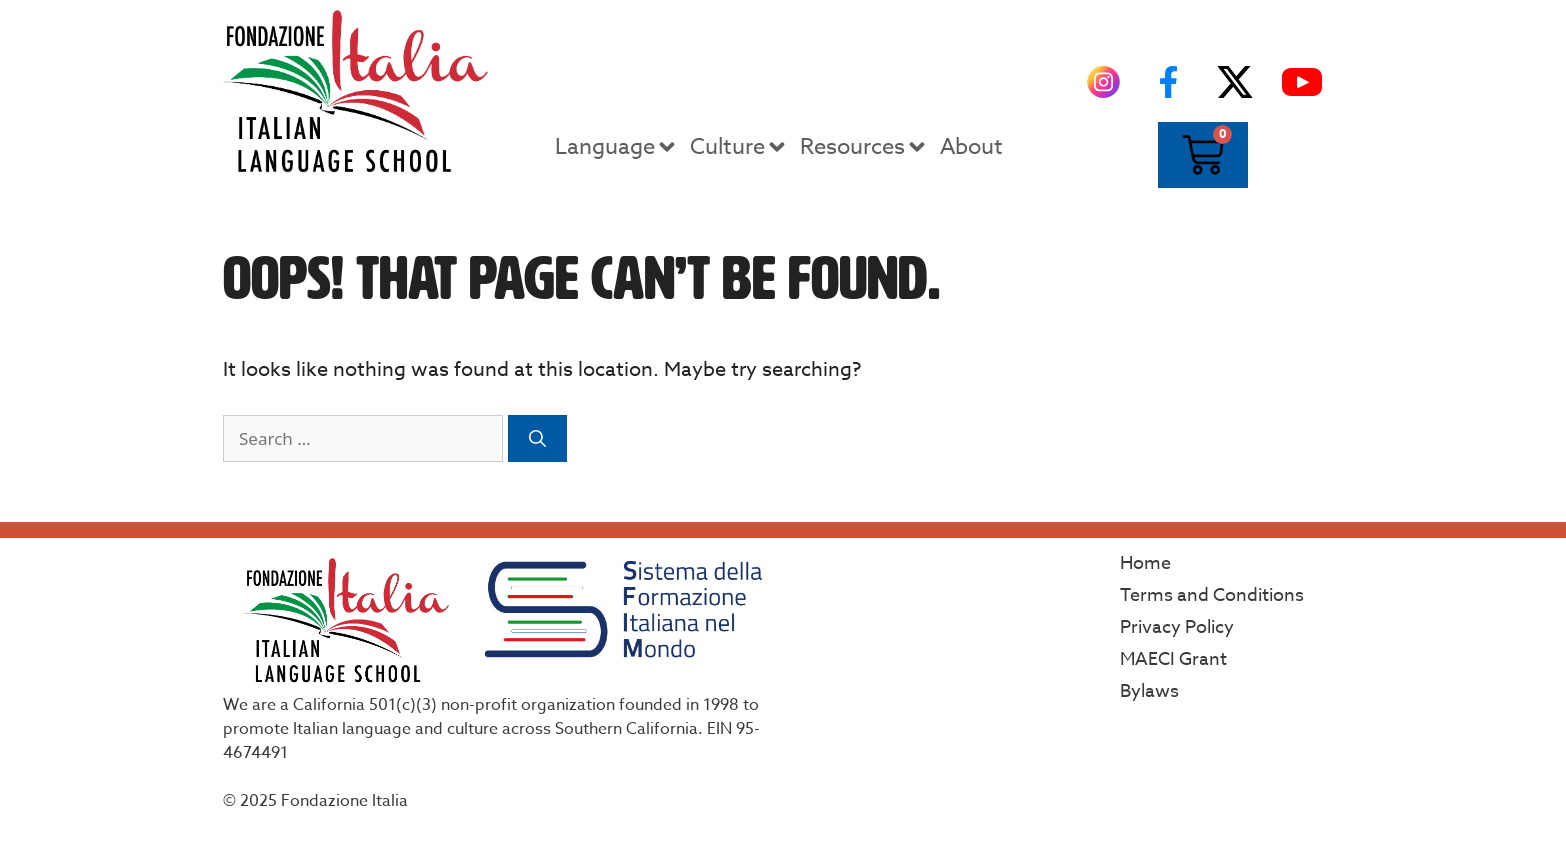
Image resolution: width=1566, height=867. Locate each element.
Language (617, 147)
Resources (864, 147)
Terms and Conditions (1212, 595)
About (971, 147)
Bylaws (1149, 691)
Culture (739, 147)
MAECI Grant (1173, 659)
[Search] (537, 439)
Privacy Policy (1177, 627)
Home (1145, 563)
